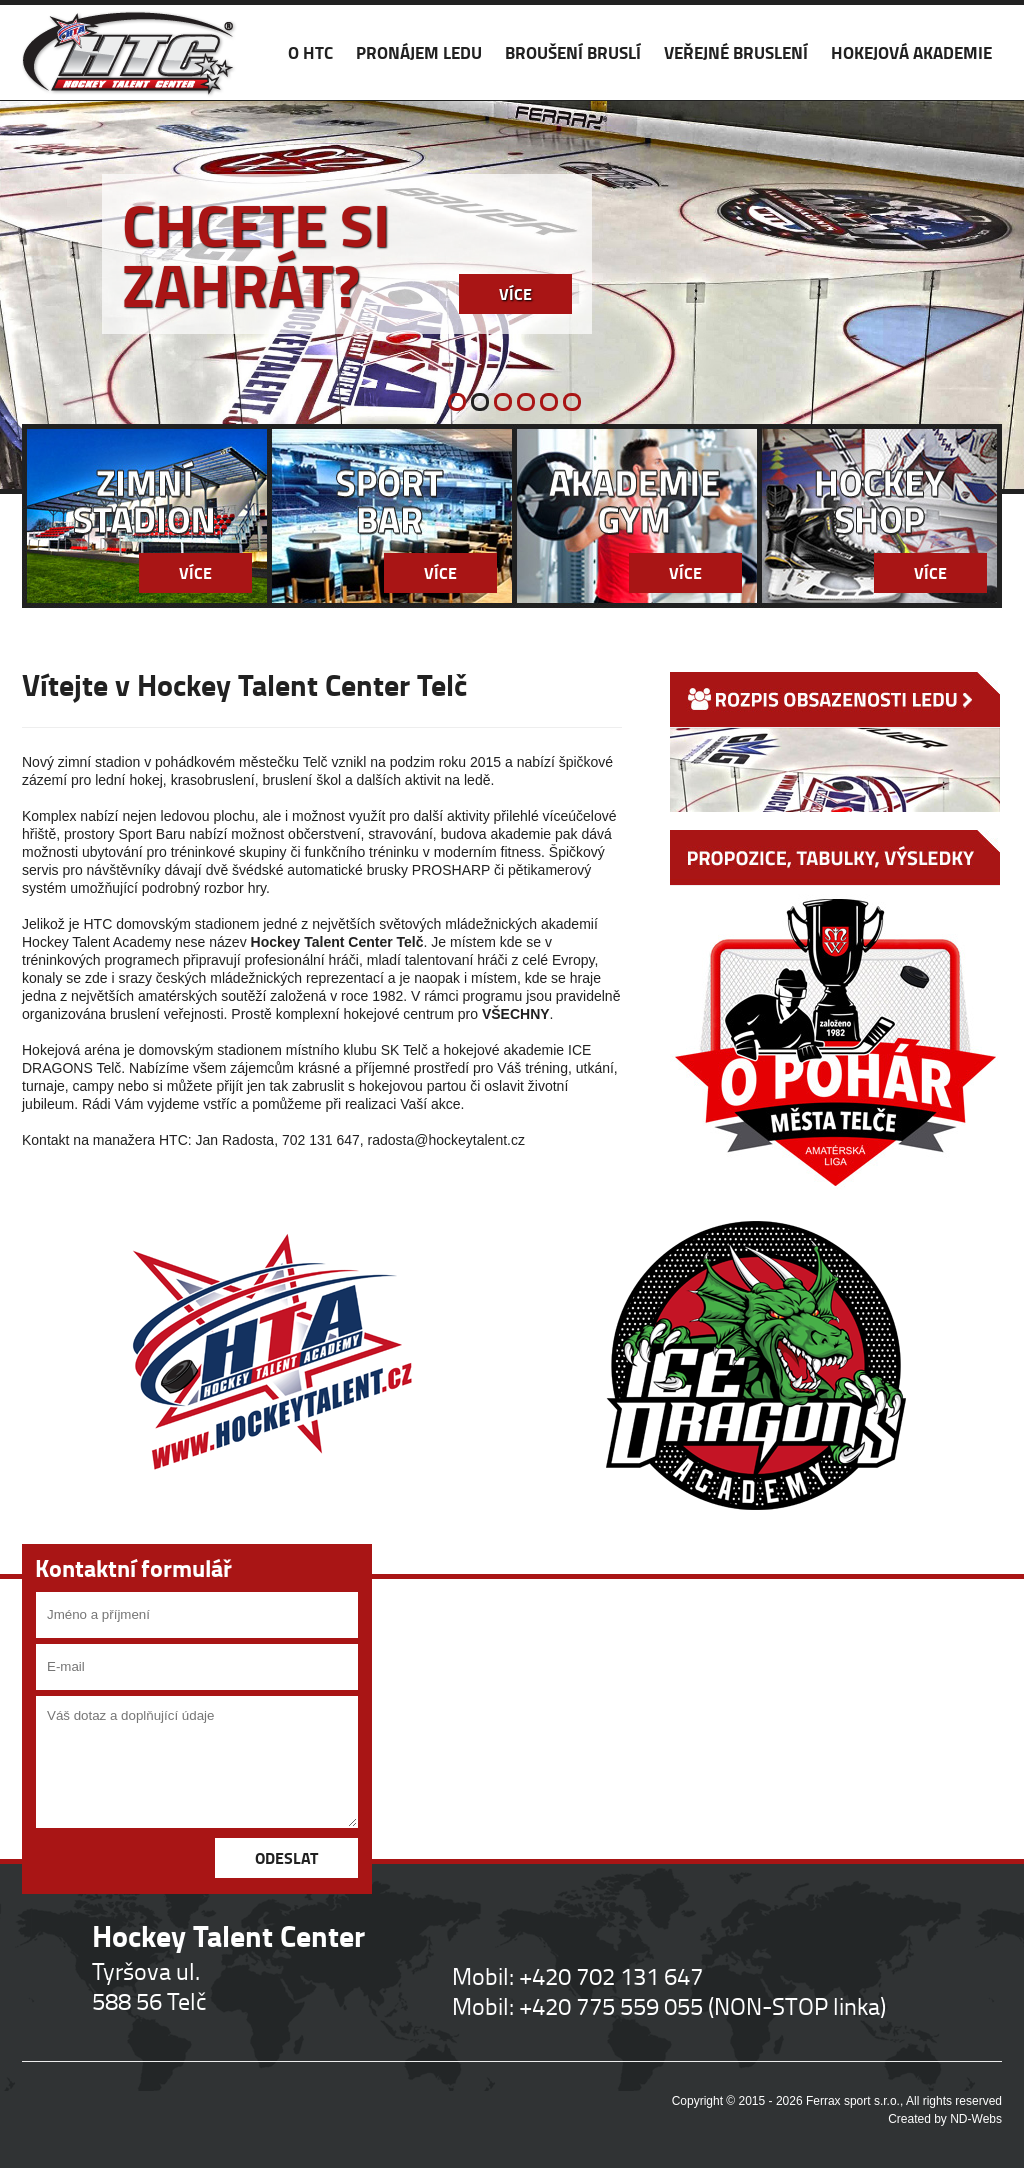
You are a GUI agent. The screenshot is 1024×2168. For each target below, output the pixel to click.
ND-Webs (976, 2119)
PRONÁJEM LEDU (419, 52)
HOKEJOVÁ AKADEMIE (911, 52)
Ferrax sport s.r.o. (853, 2101)
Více (515, 293)
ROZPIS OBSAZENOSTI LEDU (835, 742)
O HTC (310, 52)
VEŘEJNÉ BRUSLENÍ (736, 52)
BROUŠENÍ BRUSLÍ (573, 52)
